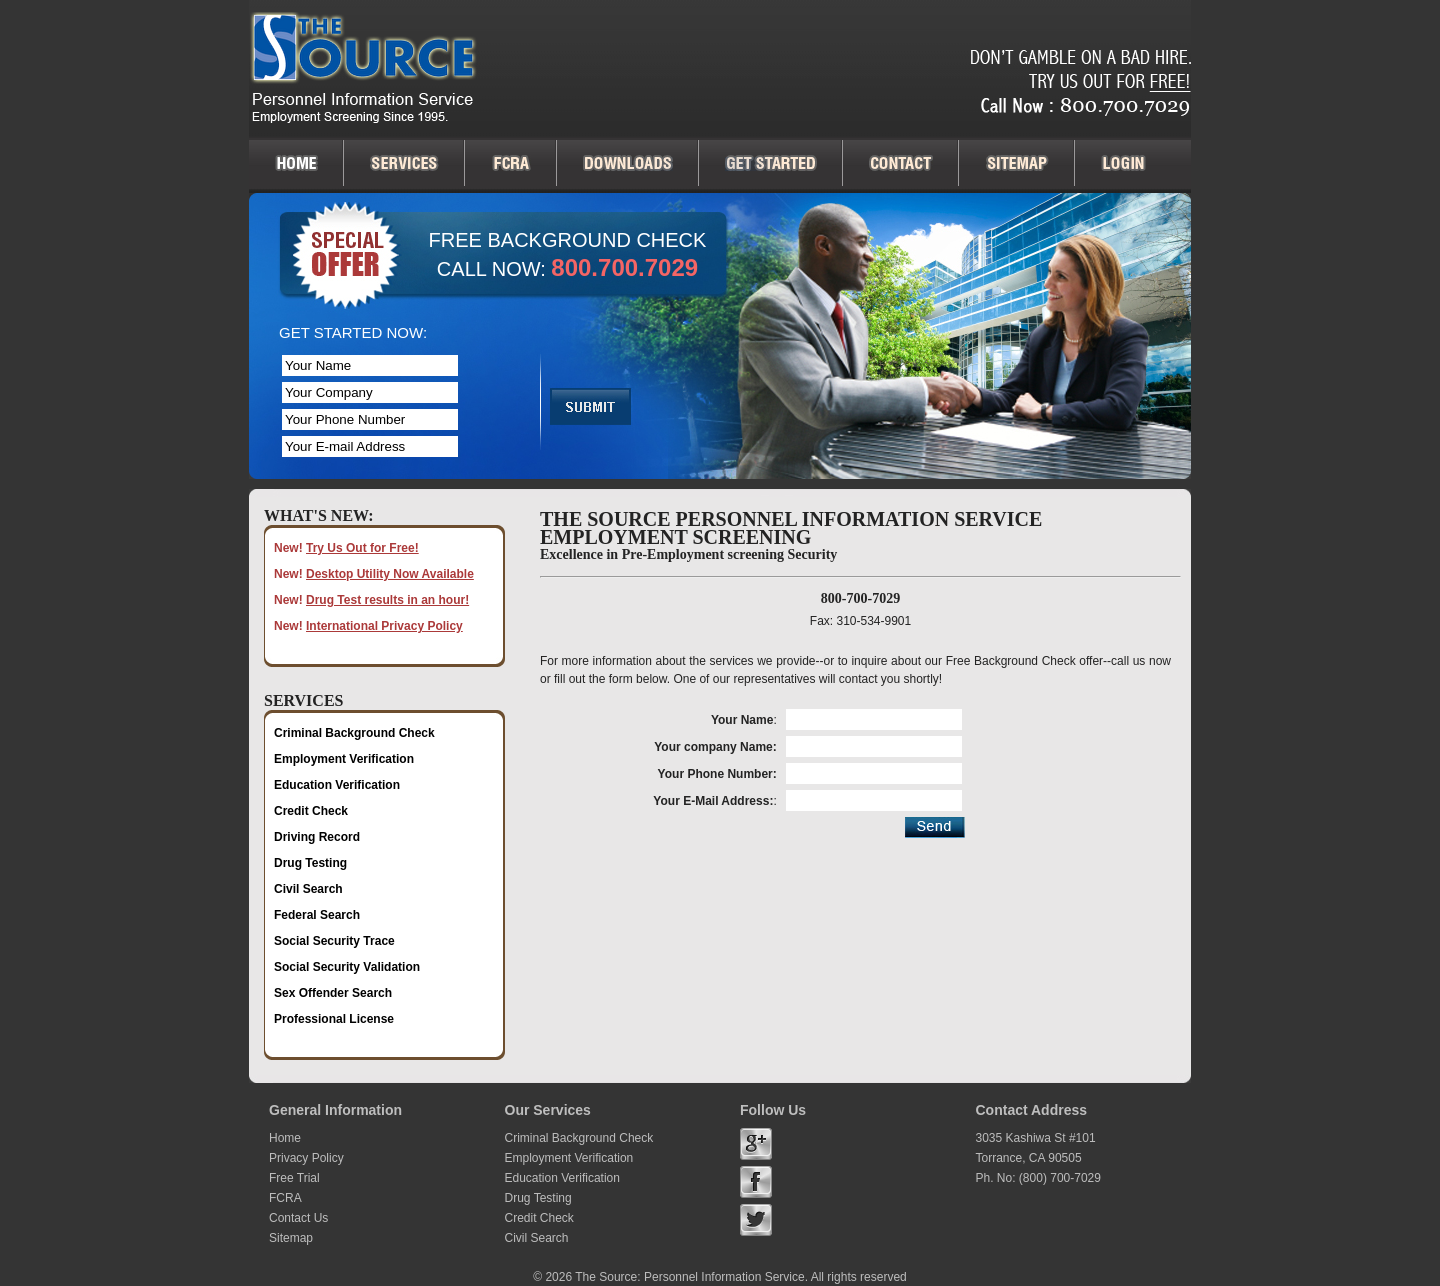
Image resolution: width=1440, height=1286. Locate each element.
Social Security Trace (334, 941)
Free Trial (294, 1178)
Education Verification (337, 785)
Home (285, 1138)
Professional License (334, 1019)
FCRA (285, 1198)
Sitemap (291, 1238)
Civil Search (308, 889)
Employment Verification (344, 759)
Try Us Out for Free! (362, 548)
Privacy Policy (306, 1158)
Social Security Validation (347, 967)
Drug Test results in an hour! (387, 600)
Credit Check (311, 811)
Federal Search (317, 915)
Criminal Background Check (354, 733)
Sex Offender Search (333, 993)
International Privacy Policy (384, 626)
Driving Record (317, 837)
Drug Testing (310, 863)
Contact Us (298, 1218)
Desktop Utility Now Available (390, 574)
